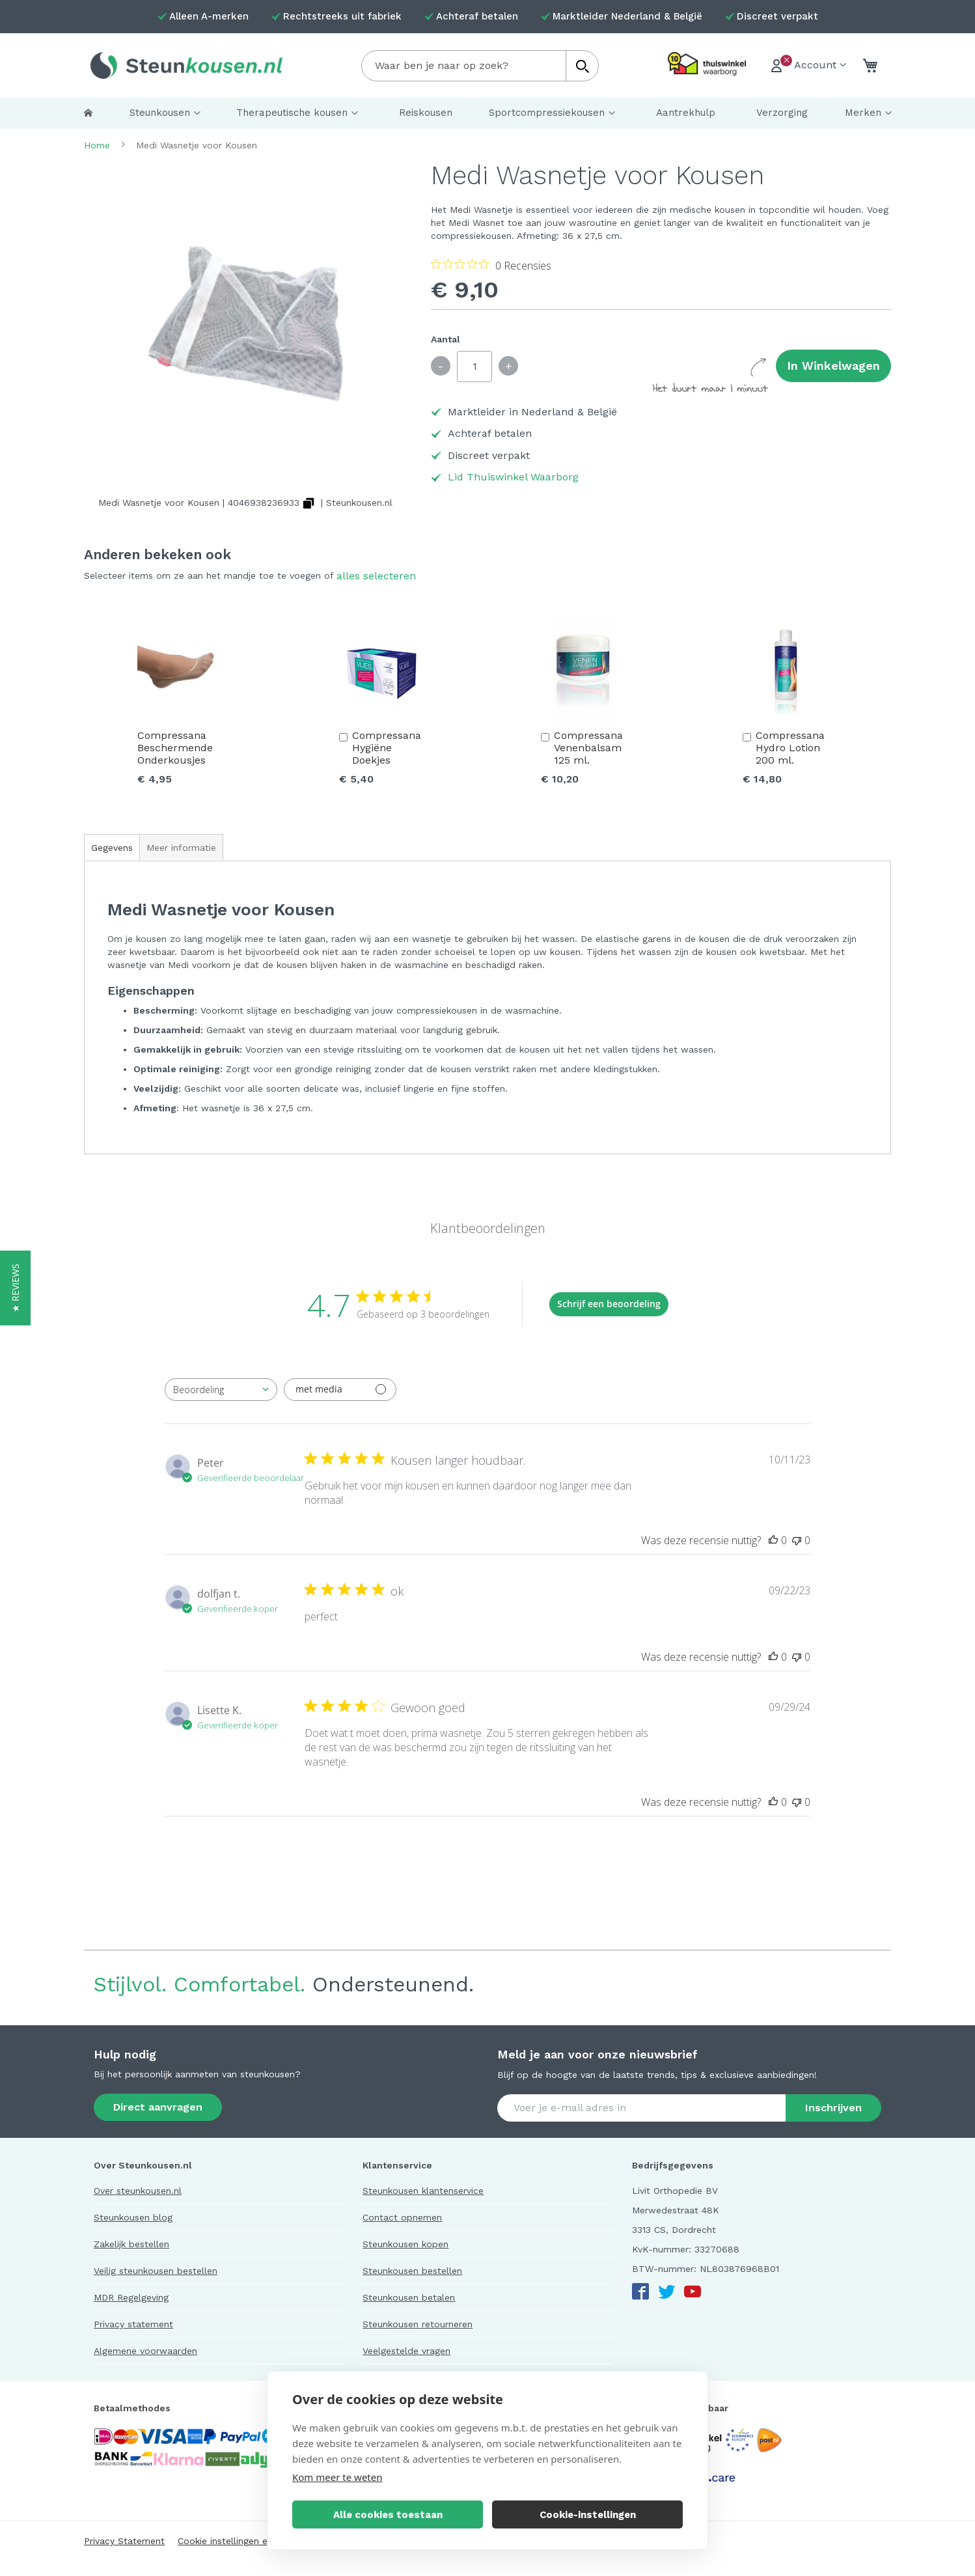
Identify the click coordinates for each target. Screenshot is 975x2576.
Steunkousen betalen (409, 2297)
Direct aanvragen (157, 2107)
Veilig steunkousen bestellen (155, 2270)
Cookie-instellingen (588, 2515)
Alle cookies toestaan (388, 2515)
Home (97, 145)
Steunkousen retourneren (418, 2324)
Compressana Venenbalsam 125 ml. (588, 747)
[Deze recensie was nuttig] (773, 1540)
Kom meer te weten (337, 2477)
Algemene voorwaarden (145, 2351)
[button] (15, 1288)
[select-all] (376, 576)
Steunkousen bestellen (412, 2270)
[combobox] (480, 65)
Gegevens (112, 847)
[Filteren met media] (340, 1389)
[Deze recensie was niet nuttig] (796, 1540)
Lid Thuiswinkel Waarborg (513, 477)
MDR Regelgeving (131, 2297)
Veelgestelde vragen (406, 2351)
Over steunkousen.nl (138, 2190)
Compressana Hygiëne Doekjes (386, 747)
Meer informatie (181, 847)
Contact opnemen (402, 2217)
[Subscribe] (833, 2108)
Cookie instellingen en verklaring (247, 2541)
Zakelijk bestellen (131, 2244)
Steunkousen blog (133, 2217)
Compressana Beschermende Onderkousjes (175, 747)
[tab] (112, 847)
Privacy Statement (124, 2541)
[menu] (487, 113)
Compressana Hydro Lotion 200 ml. (790, 747)
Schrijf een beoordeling (609, 1303)
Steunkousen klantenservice (423, 2190)
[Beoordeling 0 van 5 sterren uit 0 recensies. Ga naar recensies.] (491, 265)
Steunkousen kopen (405, 2244)
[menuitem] (88, 113)
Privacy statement (133, 2324)
